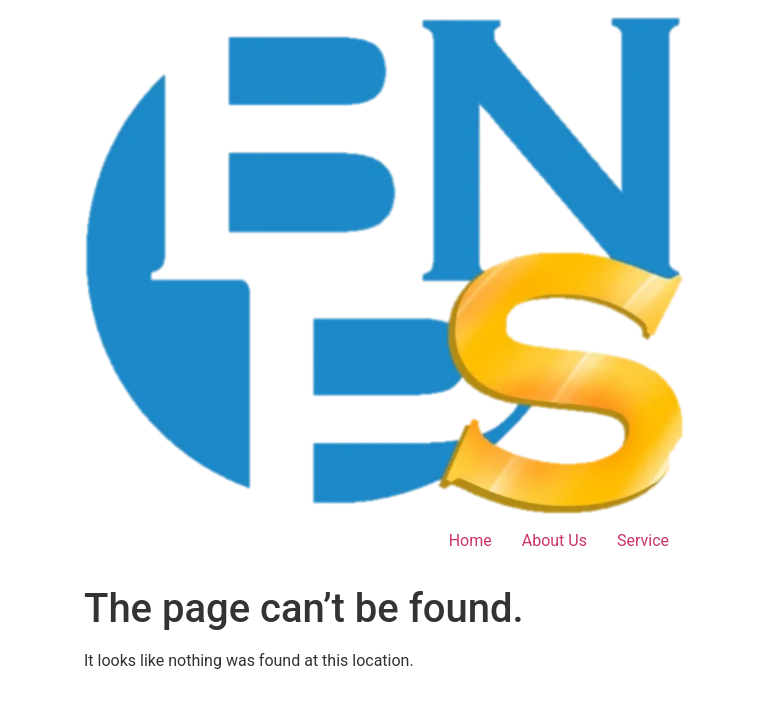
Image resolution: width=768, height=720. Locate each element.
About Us (554, 540)
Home (470, 540)
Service (643, 540)
